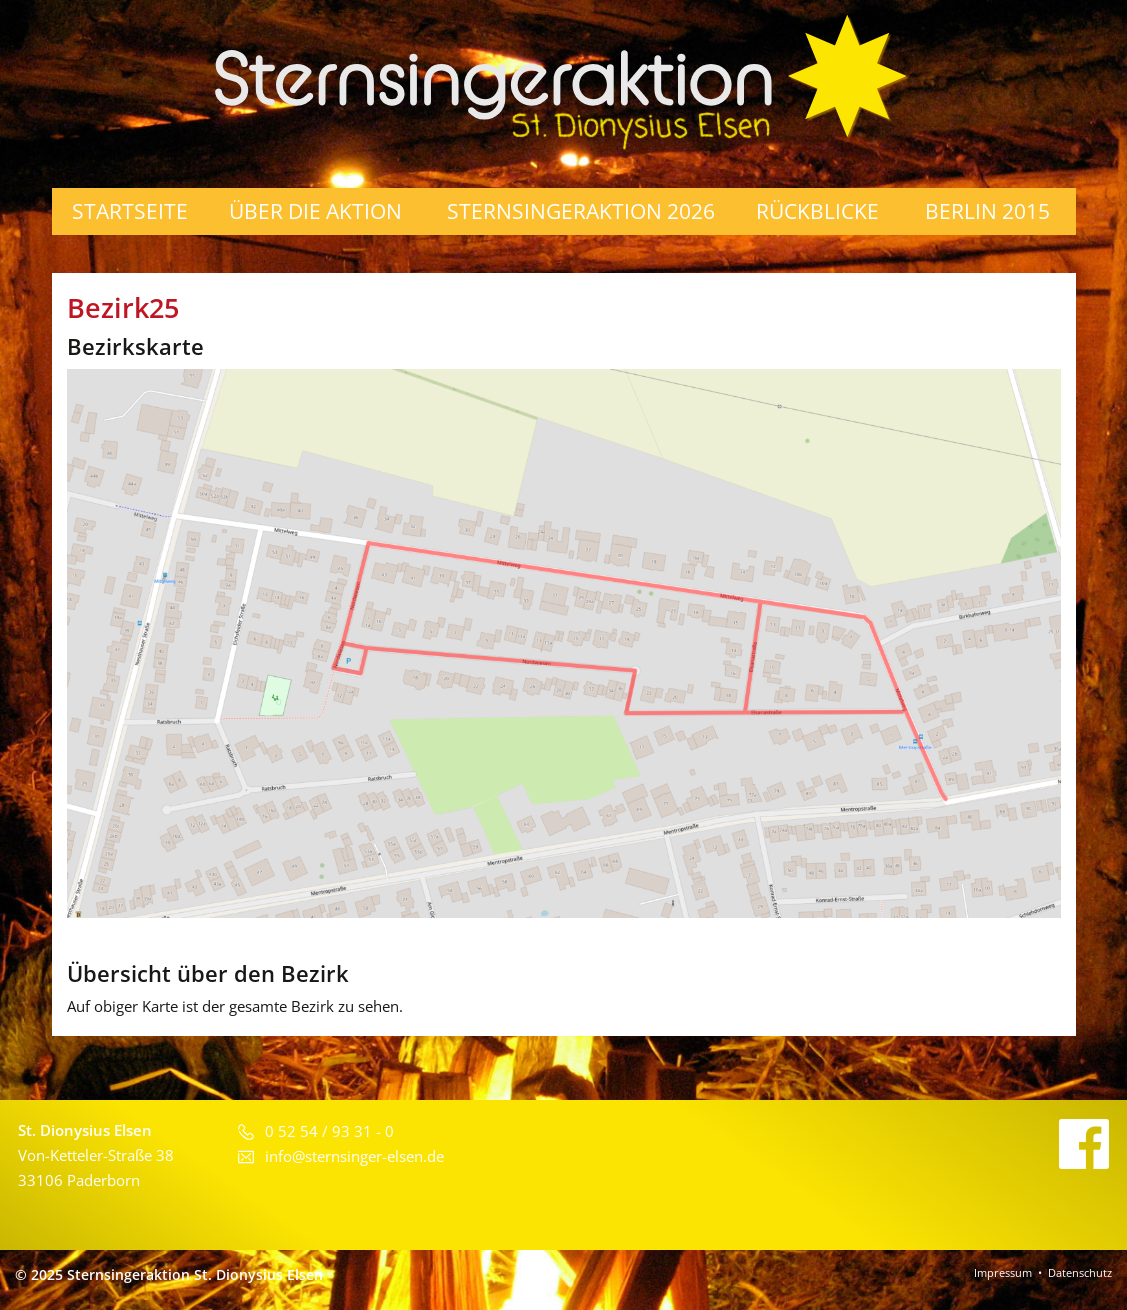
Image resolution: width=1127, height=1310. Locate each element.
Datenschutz (1080, 1272)
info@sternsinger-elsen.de (354, 1156)
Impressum (1003, 1272)
